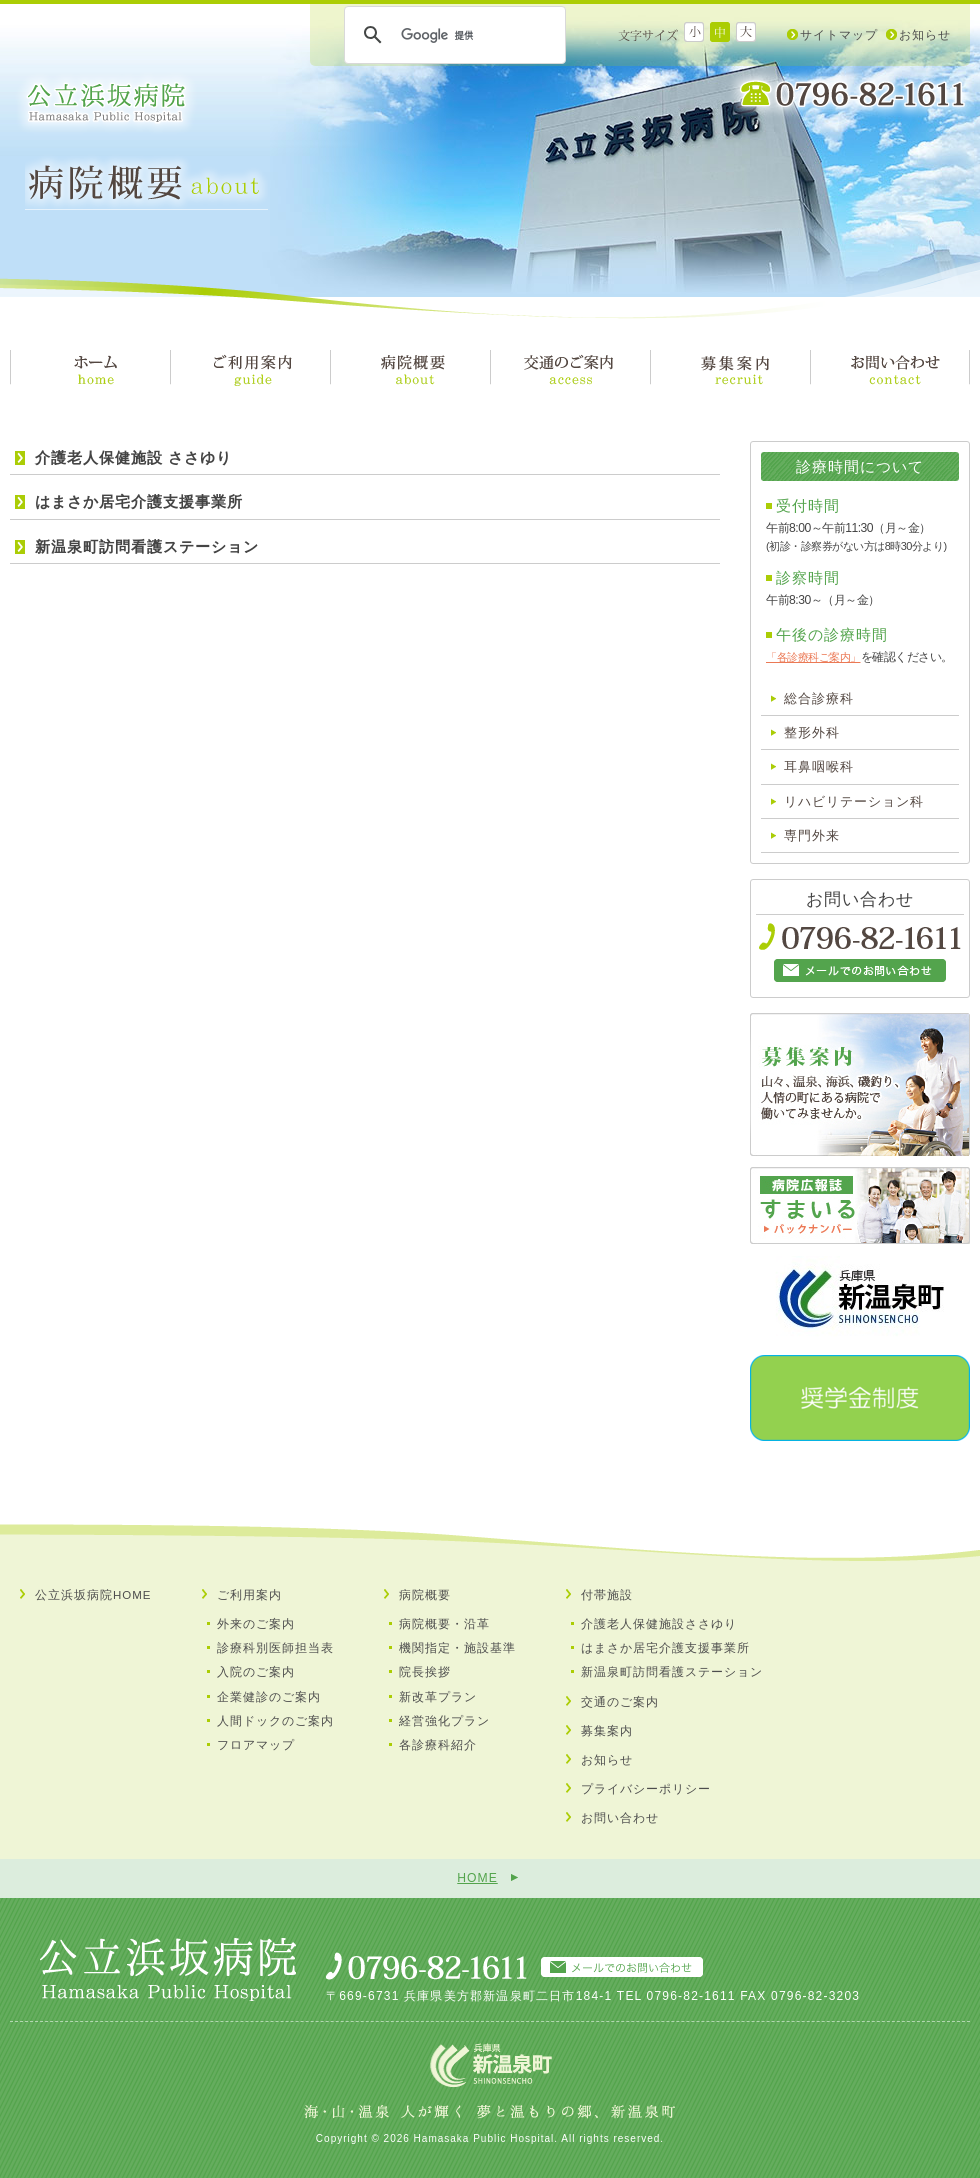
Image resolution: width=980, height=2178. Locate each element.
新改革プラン (438, 1697)
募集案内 (607, 1731)
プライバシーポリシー (646, 1789)
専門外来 (812, 835)
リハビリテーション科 (854, 801)
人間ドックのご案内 (275, 1721)
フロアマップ (256, 1745)
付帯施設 (607, 1595)
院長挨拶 (425, 1672)
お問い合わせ (620, 1818)
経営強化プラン (444, 1721)
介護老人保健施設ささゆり (659, 1624)
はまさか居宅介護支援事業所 (139, 501)
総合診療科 (819, 698)
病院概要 (425, 1595)
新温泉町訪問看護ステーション (147, 546)
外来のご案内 (256, 1624)
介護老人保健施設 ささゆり (133, 457)
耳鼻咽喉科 (819, 766)
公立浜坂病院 (106, 103)
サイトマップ (839, 35)
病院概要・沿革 (444, 1624)
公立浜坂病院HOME (93, 1595)
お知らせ (925, 35)
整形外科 (812, 732)
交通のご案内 (620, 1702)
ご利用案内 (249, 1595)
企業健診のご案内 (269, 1697)
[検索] (452, 35)
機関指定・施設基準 (457, 1648)
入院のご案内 (256, 1672)
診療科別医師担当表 (275, 1648)
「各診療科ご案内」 (813, 657)
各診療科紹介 (438, 1745)
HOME (477, 1878)
